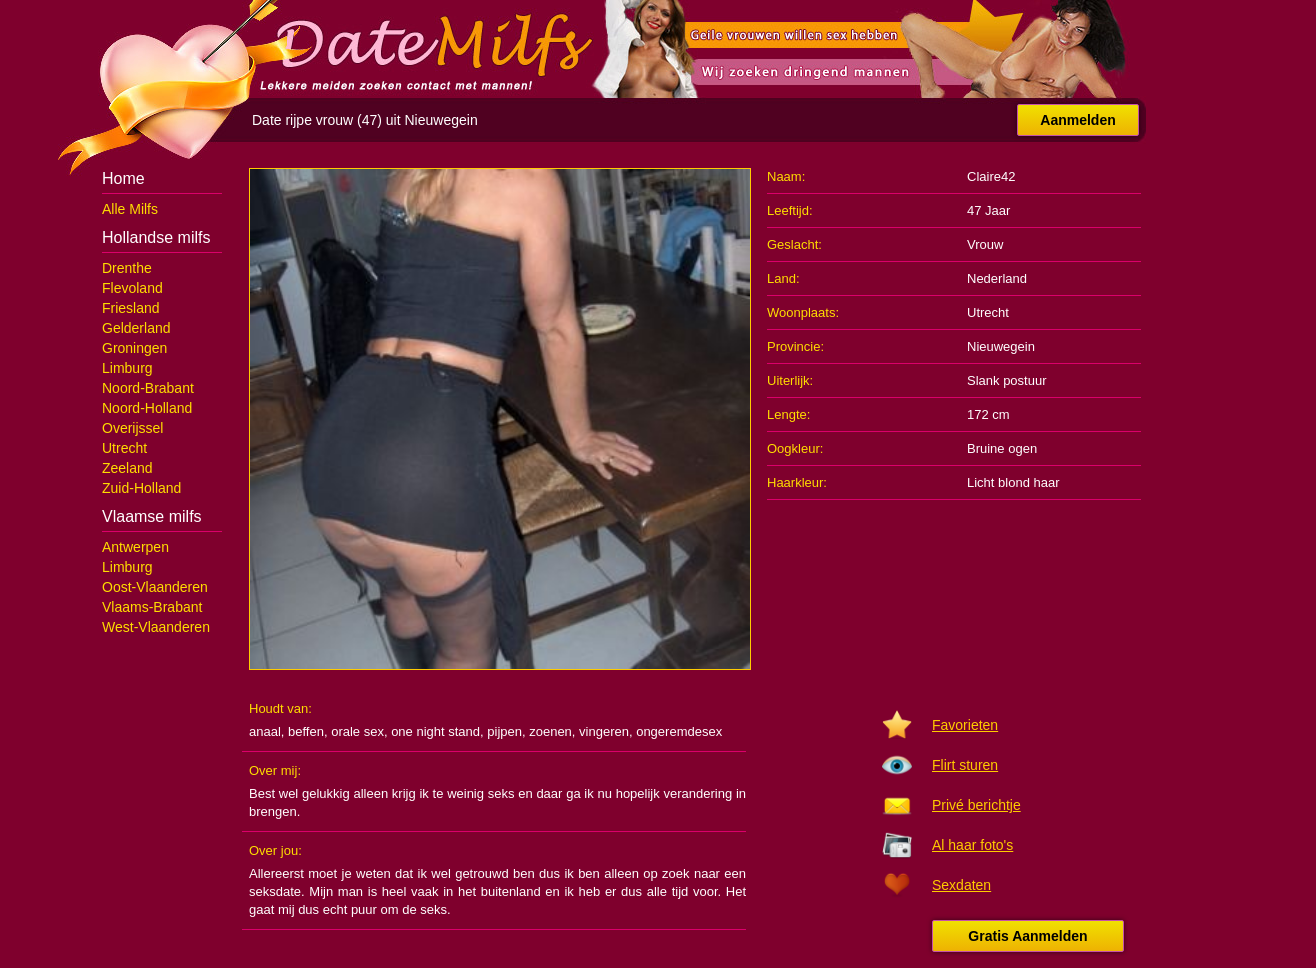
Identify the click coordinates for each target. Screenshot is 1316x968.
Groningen (134, 348)
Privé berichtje (976, 805)
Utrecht (124, 448)
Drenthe (127, 268)
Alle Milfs (130, 209)
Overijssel (132, 428)
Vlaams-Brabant (152, 607)
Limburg (127, 368)
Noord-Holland (147, 408)
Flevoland (132, 288)
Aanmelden (1077, 120)
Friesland (131, 308)
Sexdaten (961, 885)
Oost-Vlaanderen (155, 587)
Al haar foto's (972, 845)
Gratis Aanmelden (1027, 936)
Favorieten (965, 725)
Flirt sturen (965, 765)
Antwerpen (135, 547)
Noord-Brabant (148, 388)
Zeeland (127, 468)
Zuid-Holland (141, 488)
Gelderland (136, 328)
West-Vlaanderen (156, 627)
